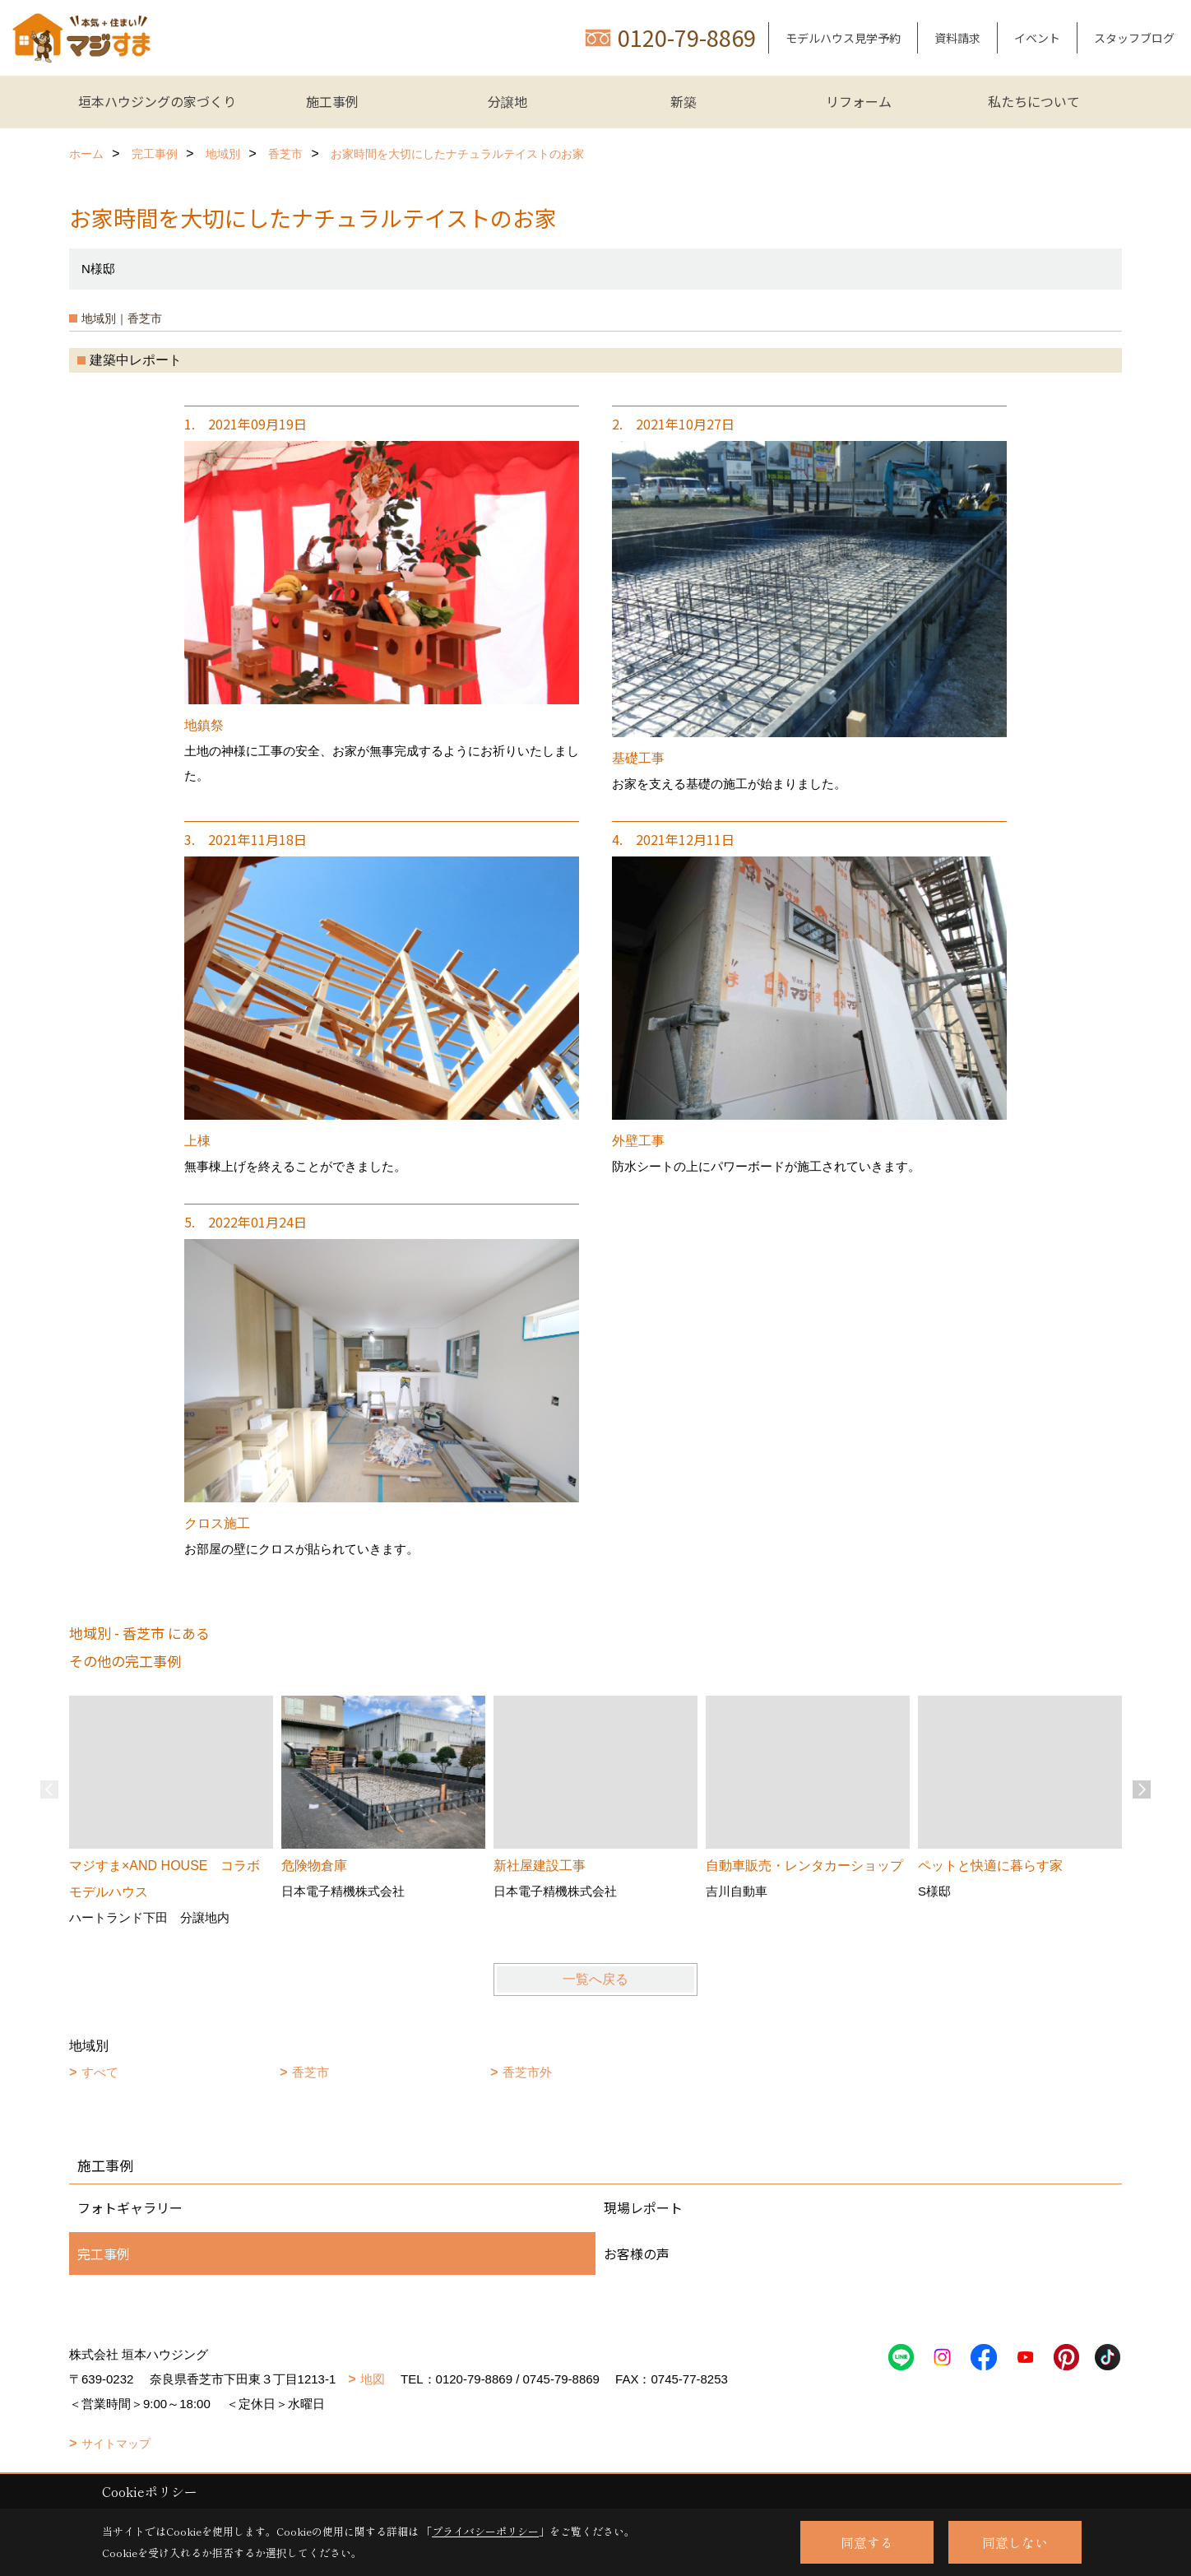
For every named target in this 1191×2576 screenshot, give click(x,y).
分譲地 (507, 101)
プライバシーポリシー (485, 2531)
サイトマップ (116, 2443)
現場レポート (643, 2207)
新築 (683, 101)
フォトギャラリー (130, 2207)
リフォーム (859, 101)
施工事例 (332, 101)
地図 (372, 2379)
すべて (99, 2072)
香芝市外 (527, 2072)
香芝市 (310, 2072)
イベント (1037, 38)
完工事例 (103, 2253)
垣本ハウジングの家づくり (157, 101)
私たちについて (1034, 101)
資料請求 (957, 38)
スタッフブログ (1134, 38)
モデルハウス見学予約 (843, 38)
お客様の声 (637, 2253)
